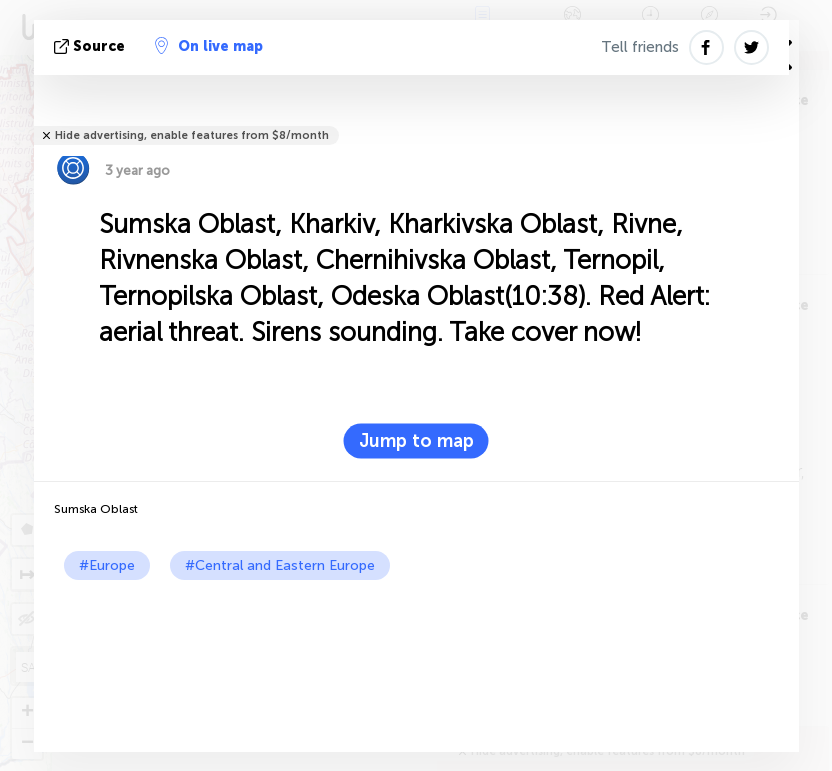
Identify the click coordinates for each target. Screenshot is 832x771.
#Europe (107, 565)
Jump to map (416, 441)
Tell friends (640, 47)
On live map (209, 46)
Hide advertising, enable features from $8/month (192, 135)
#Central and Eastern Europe (280, 565)
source (91, 46)
